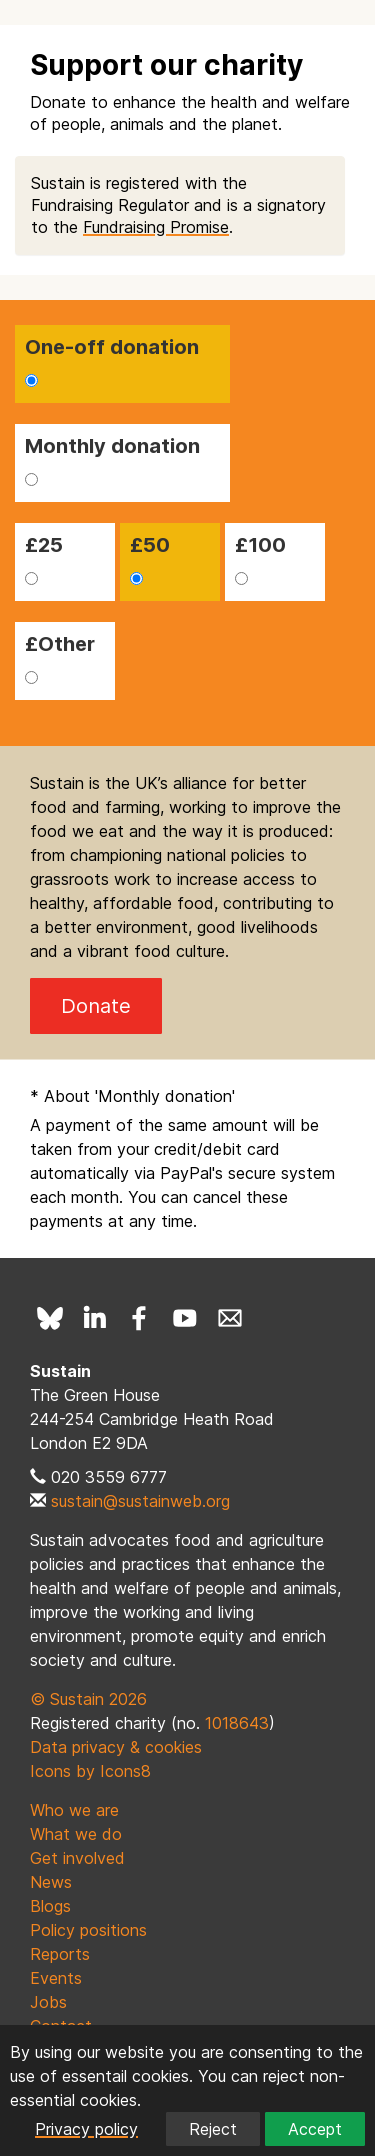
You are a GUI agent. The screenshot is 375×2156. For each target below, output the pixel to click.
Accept (315, 2129)
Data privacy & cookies (116, 1747)
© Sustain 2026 (88, 1699)
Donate (96, 1006)
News (51, 1882)
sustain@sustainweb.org (140, 1501)
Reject (213, 2129)
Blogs (50, 1906)
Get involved (77, 1858)
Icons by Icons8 (90, 1771)
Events (56, 1978)
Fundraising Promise (156, 227)
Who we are (74, 1810)
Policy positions (88, 1930)
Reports (60, 1954)
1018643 (237, 1723)
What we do (76, 1834)
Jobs (48, 2002)
